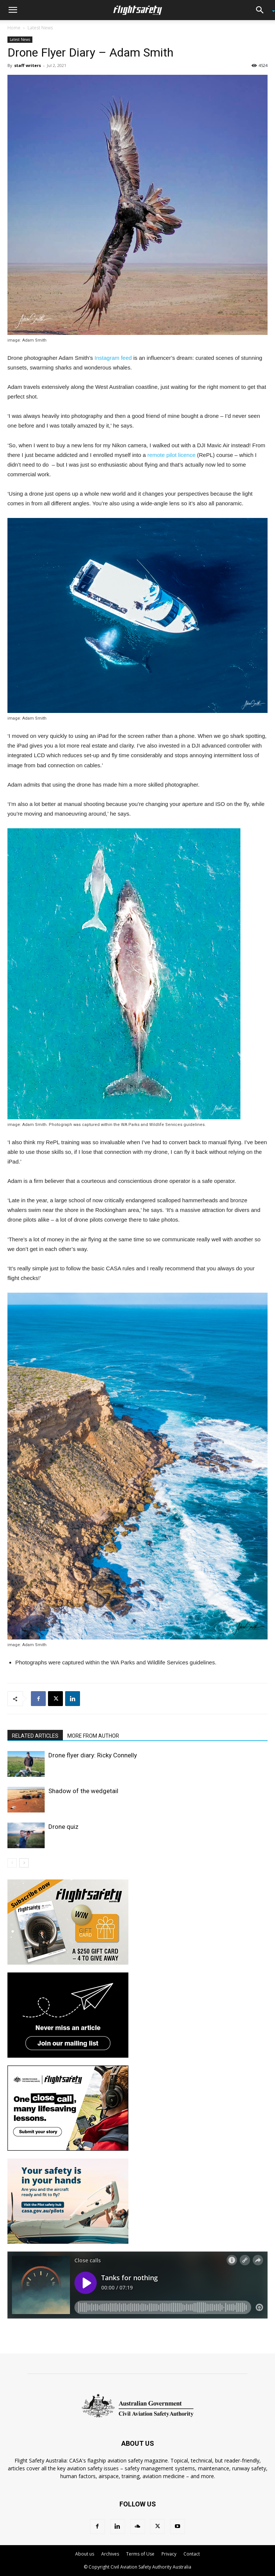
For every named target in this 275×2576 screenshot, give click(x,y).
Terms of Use (140, 2554)
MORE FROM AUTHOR (93, 1736)
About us (84, 2554)
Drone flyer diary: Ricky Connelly (92, 1755)
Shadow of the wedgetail (83, 1791)
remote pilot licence (171, 455)
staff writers (27, 65)
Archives (110, 2554)
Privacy (169, 2554)
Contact (191, 2554)
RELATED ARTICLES (35, 1736)
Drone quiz (63, 1826)
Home (13, 28)
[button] (13, 10)
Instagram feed (113, 358)
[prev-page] (12, 1863)
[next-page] (24, 1863)
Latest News (40, 28)
